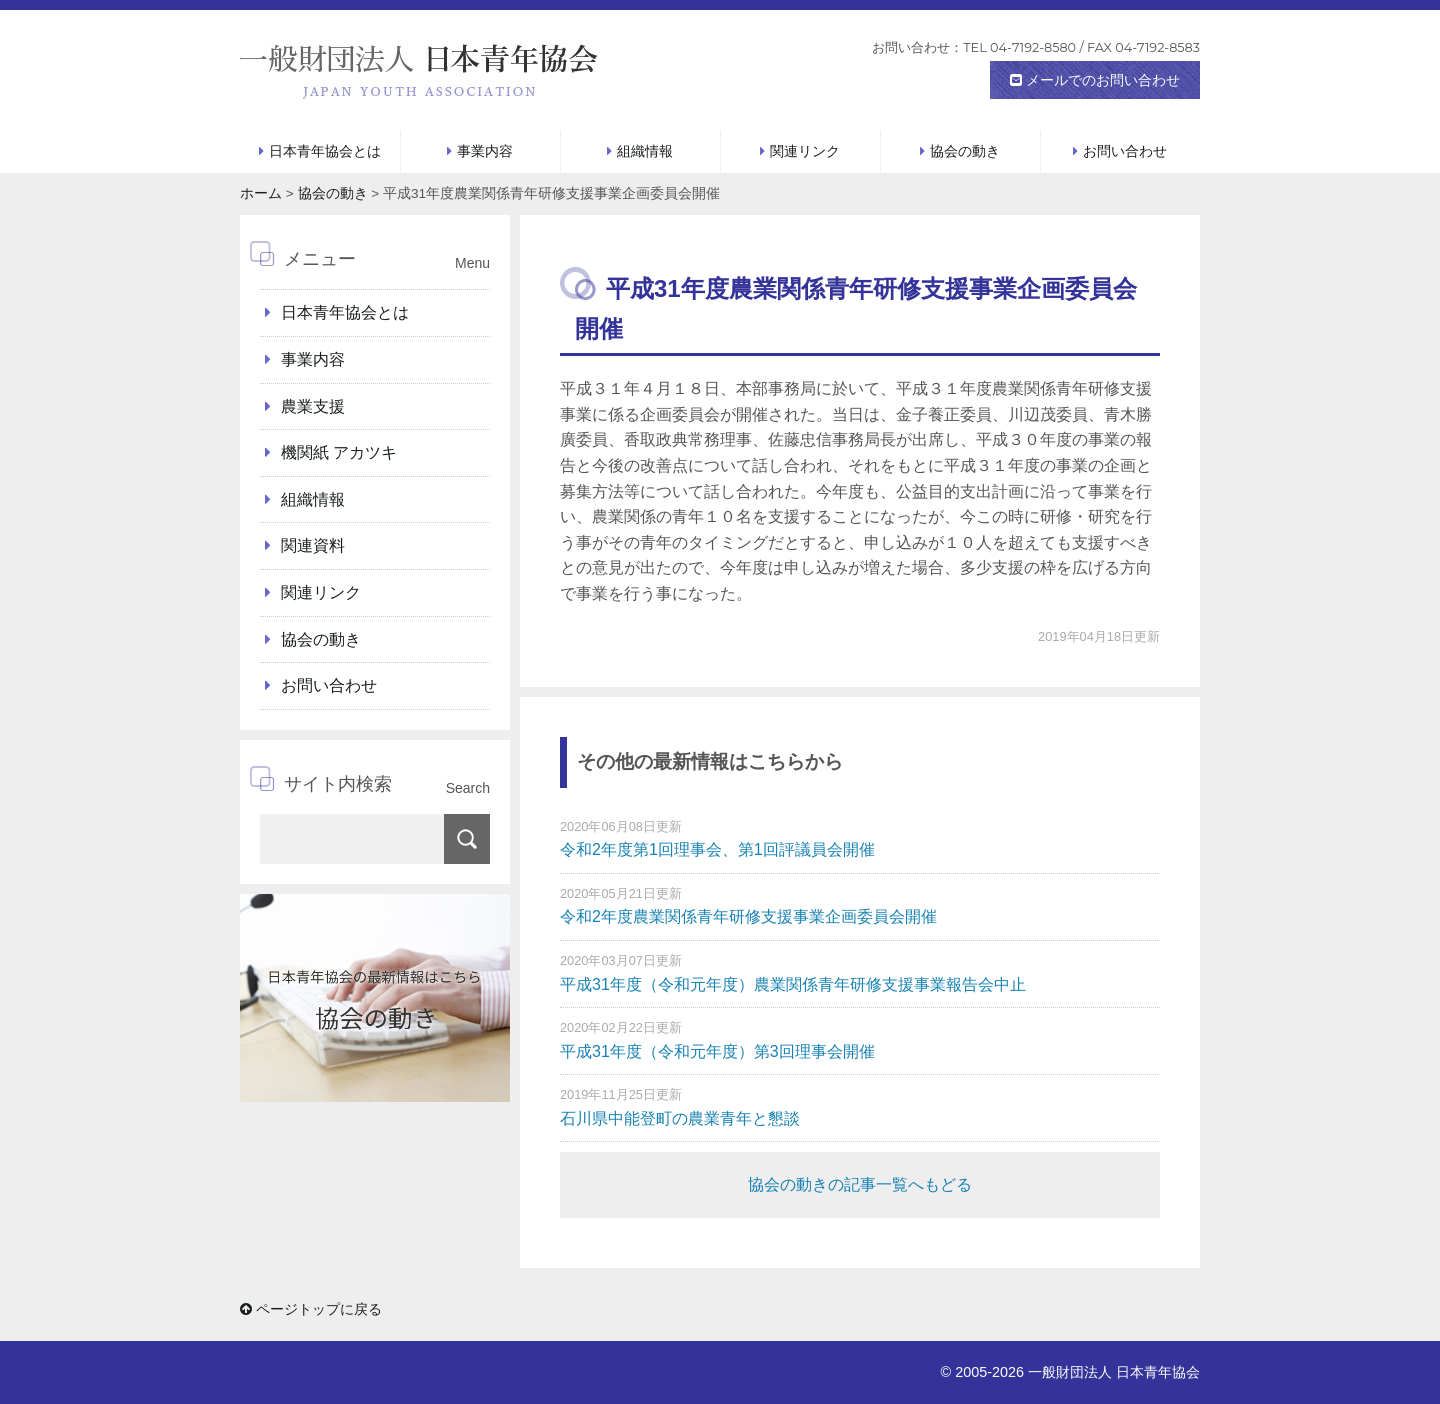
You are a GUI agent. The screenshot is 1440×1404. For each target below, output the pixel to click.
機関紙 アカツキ (339, 452)
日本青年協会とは (325, 151)
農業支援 (313, 406)
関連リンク (805, 151)
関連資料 (313, 545)
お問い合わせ (1125, 151)
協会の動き (965, 151)
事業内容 (485, 151)
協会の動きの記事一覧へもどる (860, 1184)
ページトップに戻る (311, 1309)
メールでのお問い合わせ (1095, 80)
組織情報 (645, 151)
